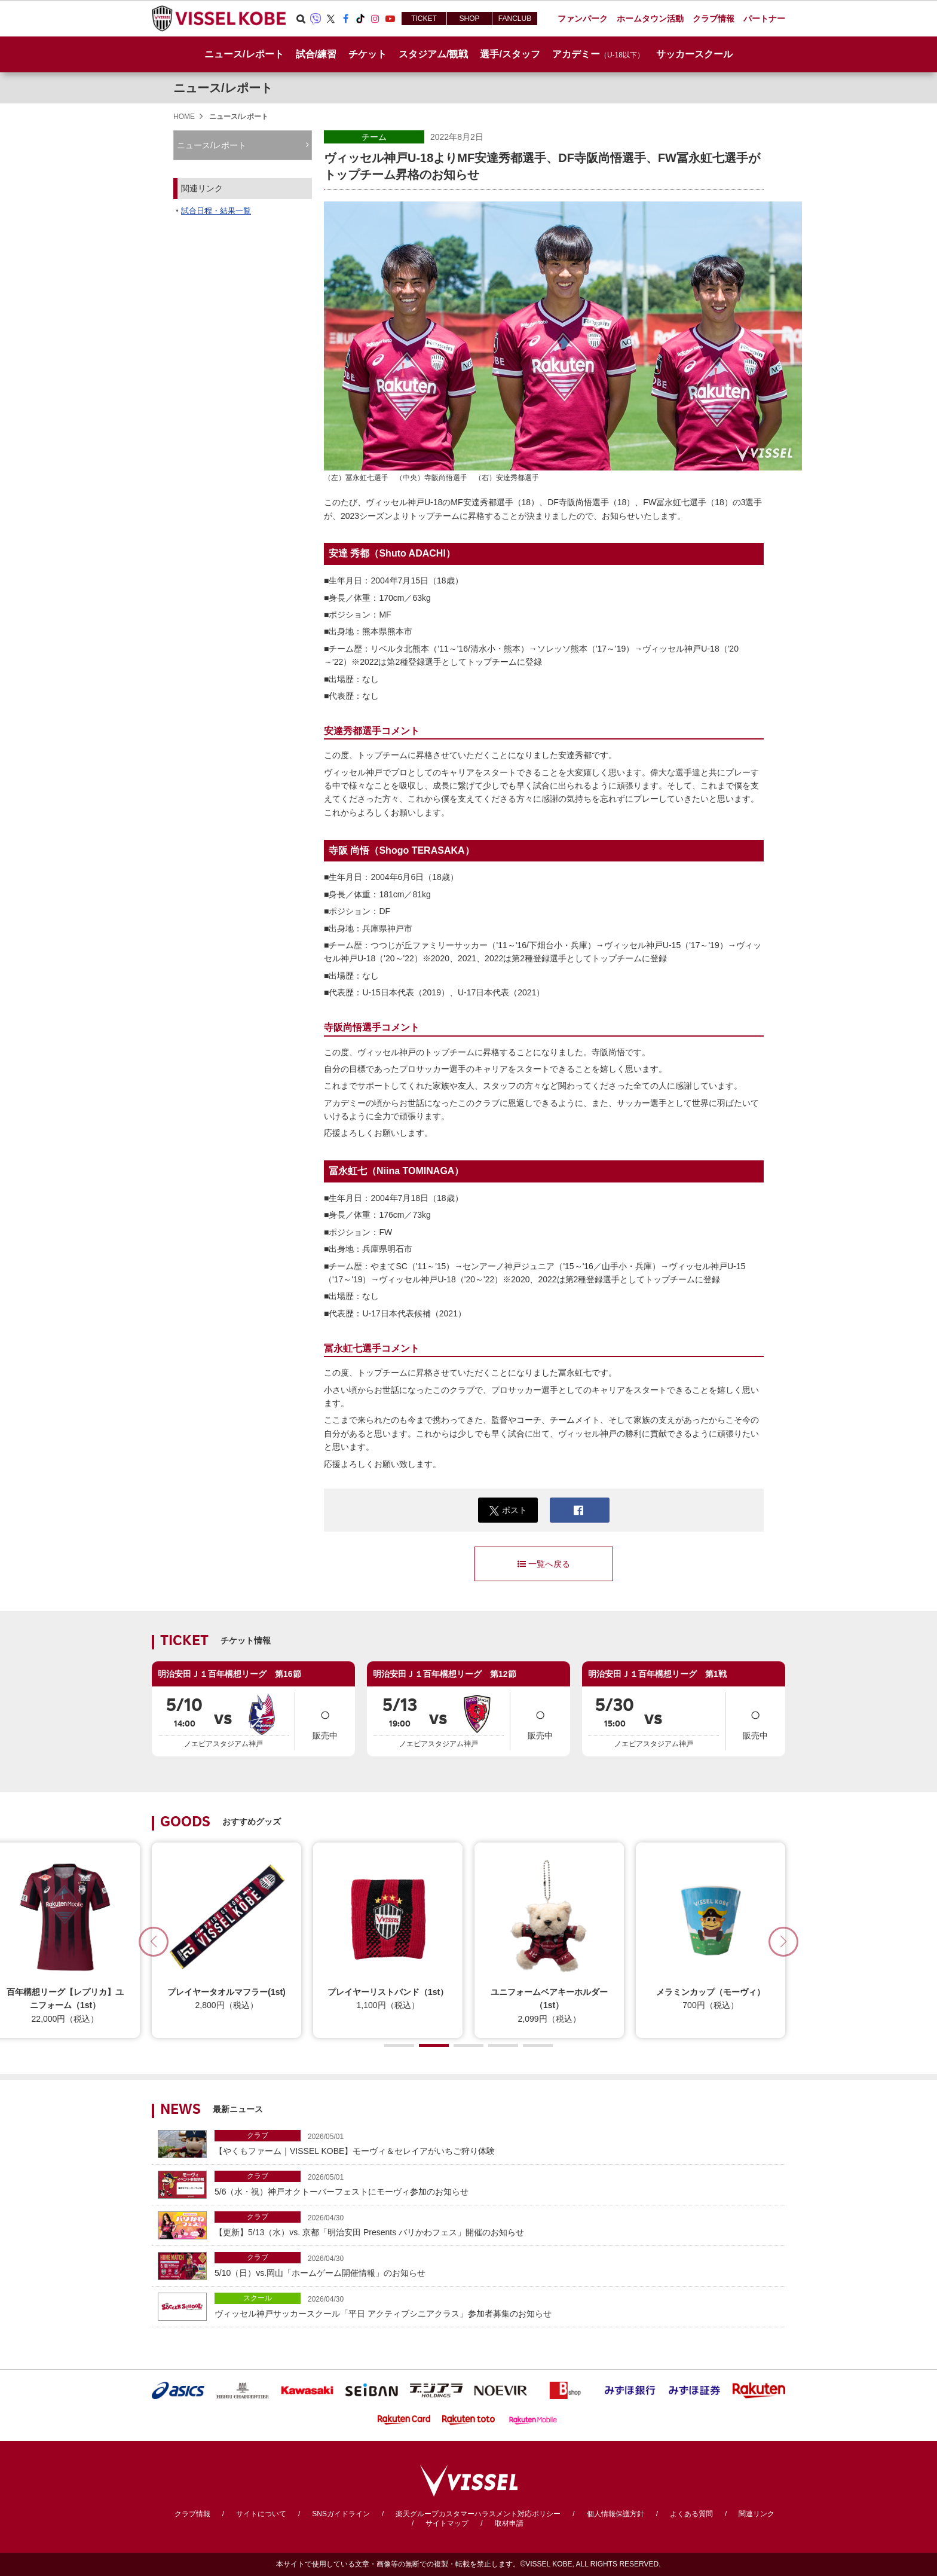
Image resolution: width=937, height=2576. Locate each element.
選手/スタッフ (510, 54)
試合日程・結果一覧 (216, 210)
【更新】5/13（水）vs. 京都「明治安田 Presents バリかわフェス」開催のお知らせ (497, 2224)
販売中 (325, 1720)
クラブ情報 (192, 2514)
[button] (783, 1942)
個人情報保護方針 (615, 2514)
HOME (184, 116)
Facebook (345, 18)
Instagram (375, 18)
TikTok (360, 18)
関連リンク (756, 2514)
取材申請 (509, 2523)
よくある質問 (691, 2514)
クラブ (257, 2135)
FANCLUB (514, 18)
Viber (315, 18)
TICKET (424, 18)
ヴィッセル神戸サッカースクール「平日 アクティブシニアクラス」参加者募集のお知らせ (497, 2305)
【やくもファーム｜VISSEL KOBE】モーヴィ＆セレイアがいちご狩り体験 (497, 2143)
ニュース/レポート (243, 54)
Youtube (390, 18)
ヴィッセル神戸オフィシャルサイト (219, 18)
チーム (374, 137)
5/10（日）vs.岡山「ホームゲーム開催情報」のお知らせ (497, 2265)
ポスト (508, 1510)
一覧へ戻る (544, 1564)
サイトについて (261, 2514)
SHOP (469, 18)
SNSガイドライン (341, 2514)
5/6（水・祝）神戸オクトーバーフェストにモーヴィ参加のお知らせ (497, 2183)
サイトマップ (446, 2523)
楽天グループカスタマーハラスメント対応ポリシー (478, 2514)
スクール (257, 2298)
